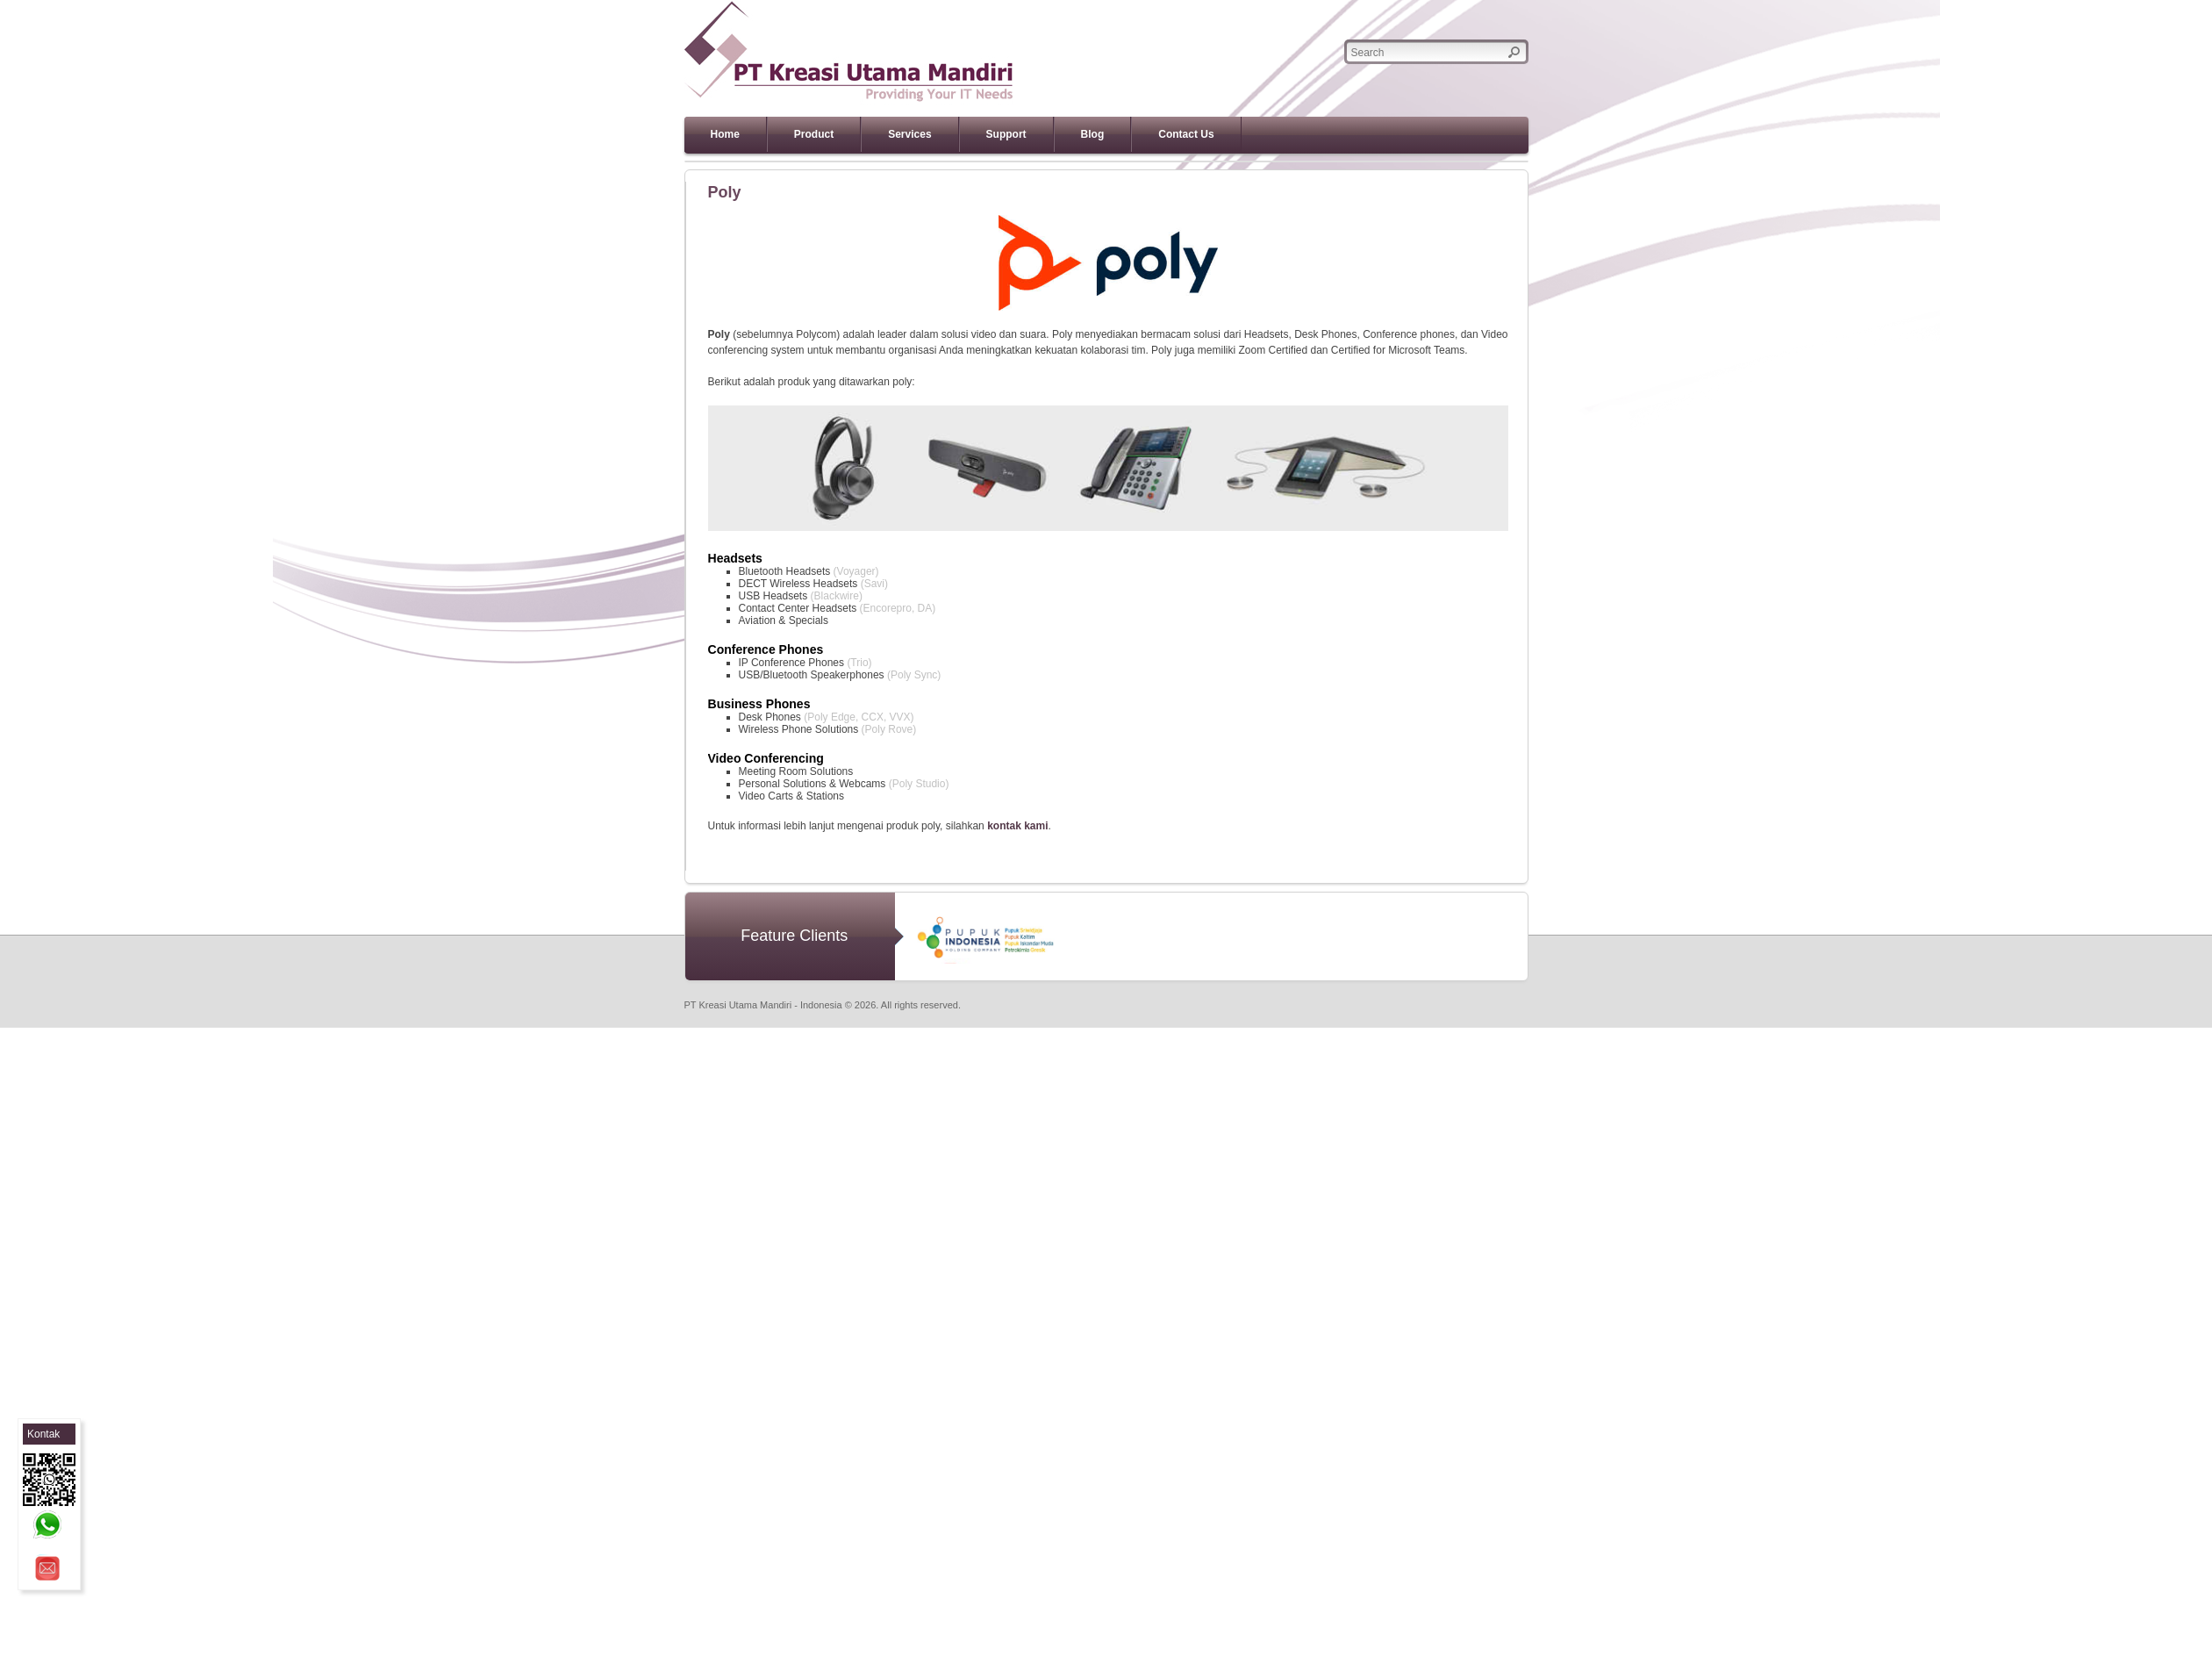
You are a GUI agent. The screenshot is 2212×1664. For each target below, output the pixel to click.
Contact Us (1185, 134)
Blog (1093, 134)
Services (909, 134)
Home (725, 134)
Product (814, 134)
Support (1006, 134)
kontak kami (1017, 826)
